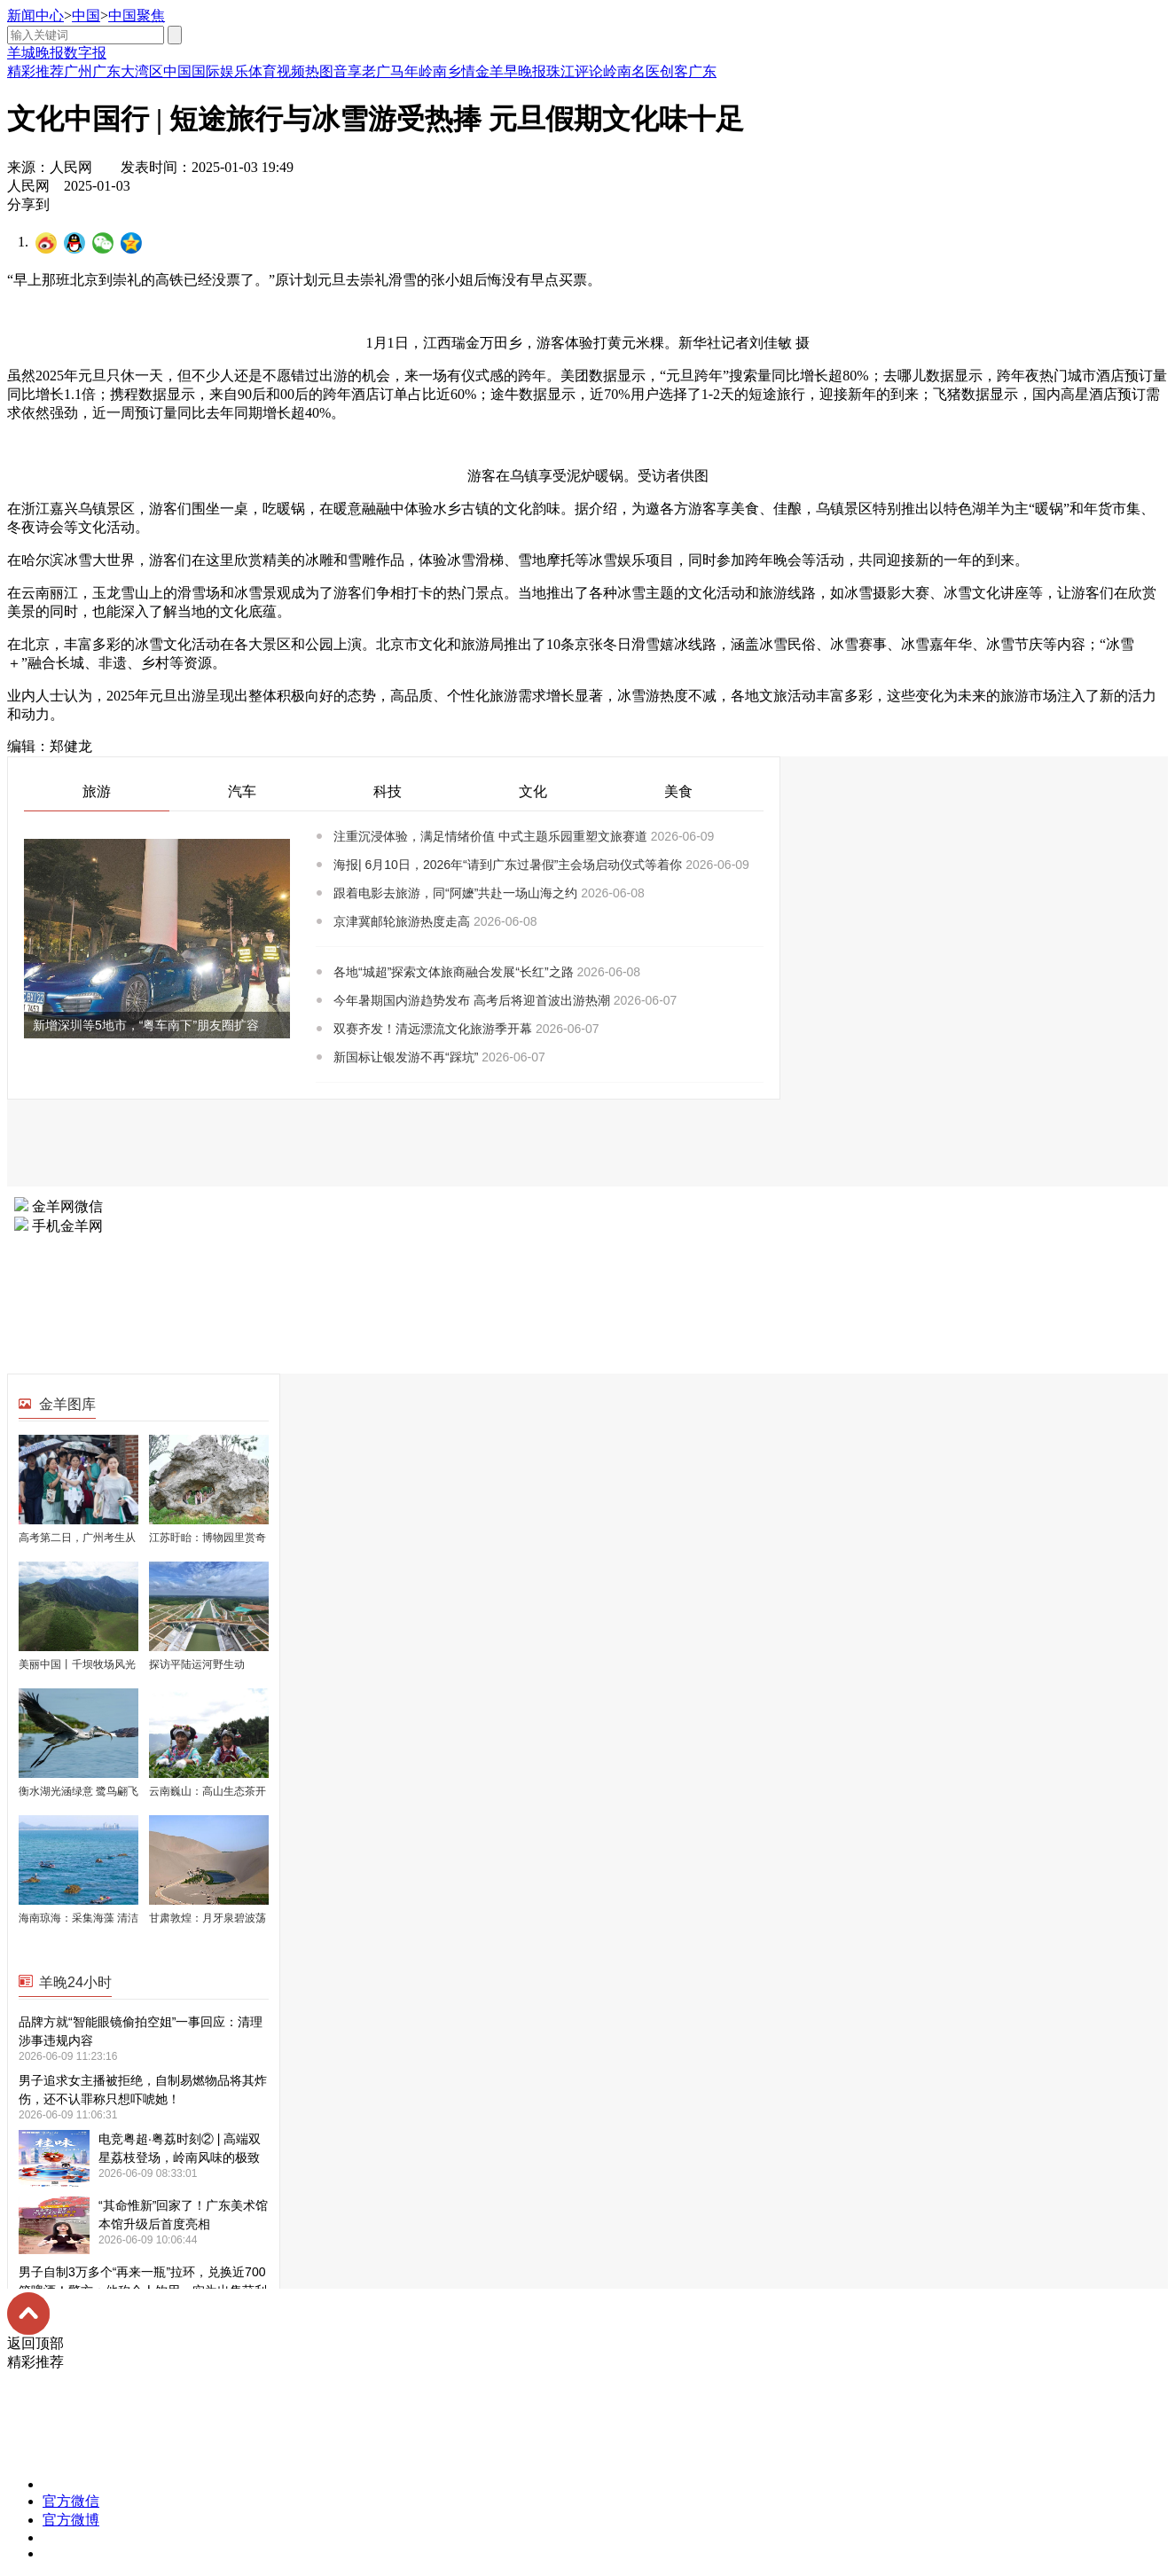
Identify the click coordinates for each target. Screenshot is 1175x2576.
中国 (86, 15)
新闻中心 (35, 15)
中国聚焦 (136, 15)
